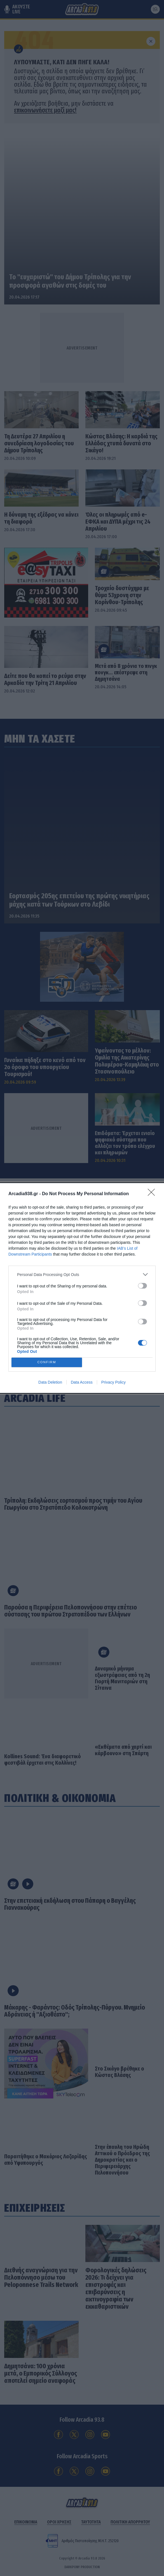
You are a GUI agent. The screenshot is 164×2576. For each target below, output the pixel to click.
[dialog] (82, 1288)
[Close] (153, 1194)
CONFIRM (46, 1362)
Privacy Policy (113, 1382)
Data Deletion (50, 1382)
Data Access (82, 1382)
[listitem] (82, 1274)
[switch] (142, 1286)
